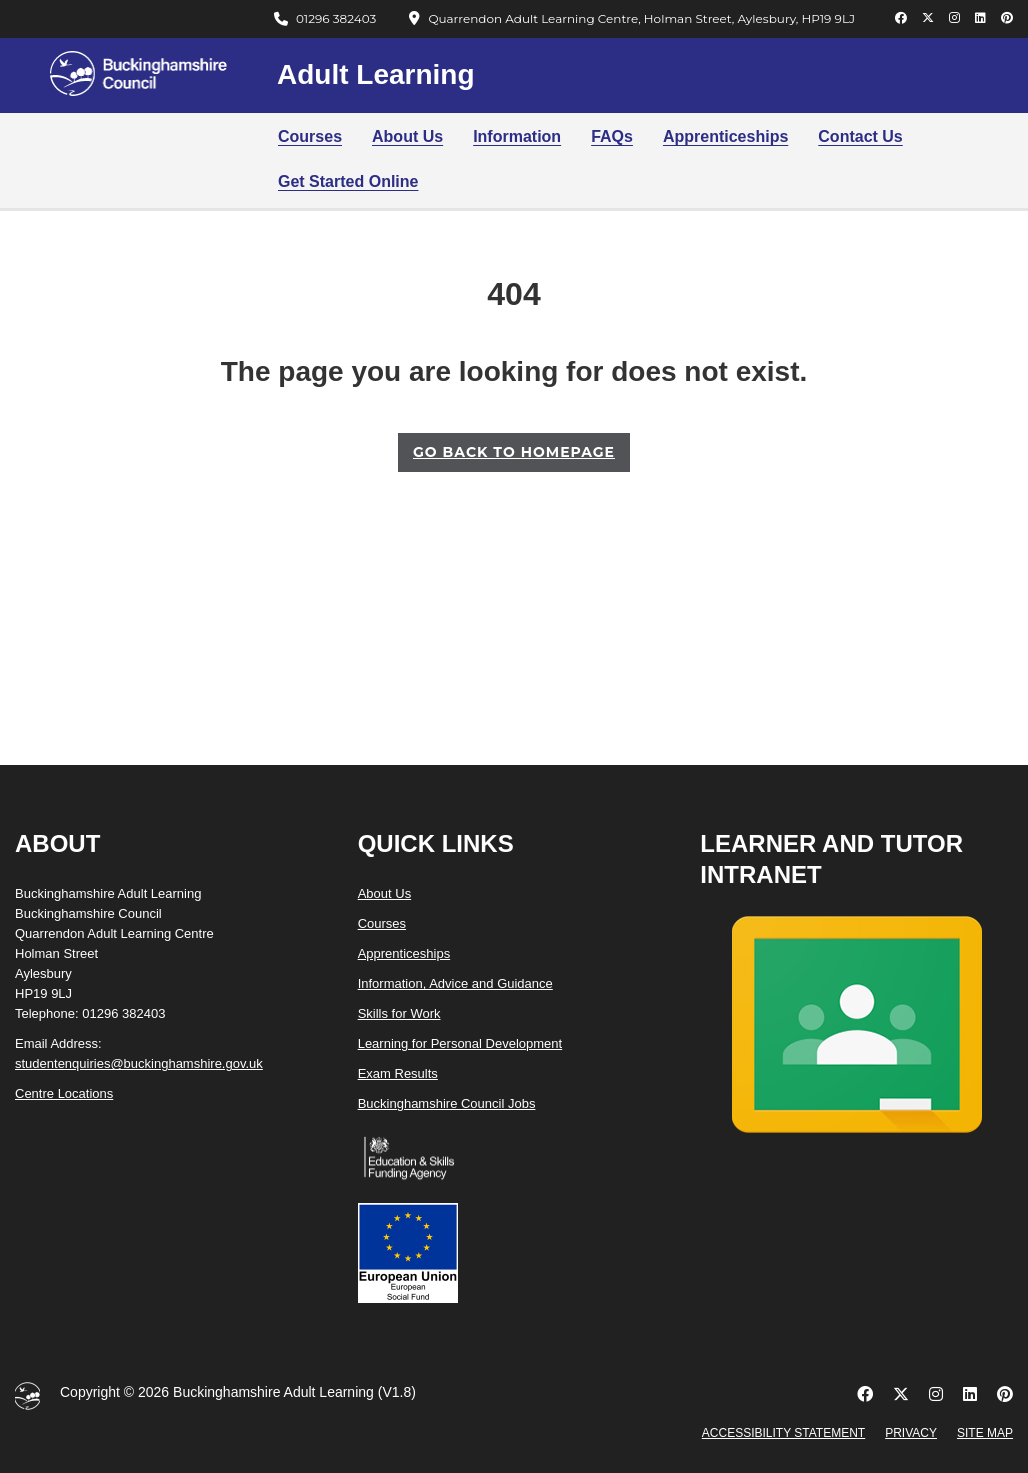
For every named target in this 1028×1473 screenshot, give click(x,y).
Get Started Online (348, 181)
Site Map (985, 1433)
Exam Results (398, 1073)
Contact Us (860, 136)
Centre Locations (64, 1093)
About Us (407, 136)
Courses (310, 136)
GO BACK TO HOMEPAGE (514, 452)
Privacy (911, 1433)
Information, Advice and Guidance (455, 983)
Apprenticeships (725, 136)
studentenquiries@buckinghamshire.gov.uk (139, 1063)
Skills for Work (399, 1013)
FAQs (612, 136)
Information (517, 136)
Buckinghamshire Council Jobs (447, 1103)
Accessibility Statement (783, 1433)
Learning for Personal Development (460, 1043)
